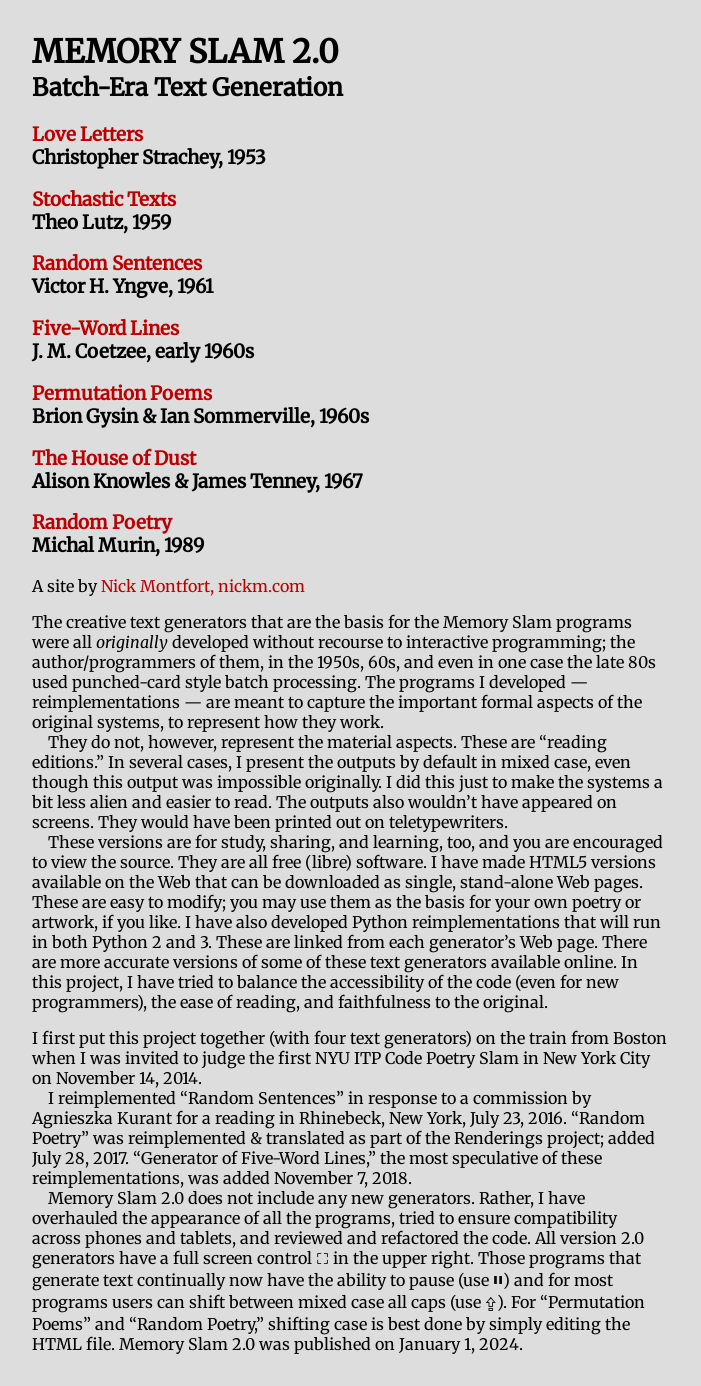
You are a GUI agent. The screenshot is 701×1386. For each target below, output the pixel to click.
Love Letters (87, 134)
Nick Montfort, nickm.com (203, 586)
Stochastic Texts (104, 199)
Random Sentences (117, 263)
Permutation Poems (122, 393)
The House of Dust (114, 458)
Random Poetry (102, 522)
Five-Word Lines (105, 328)
